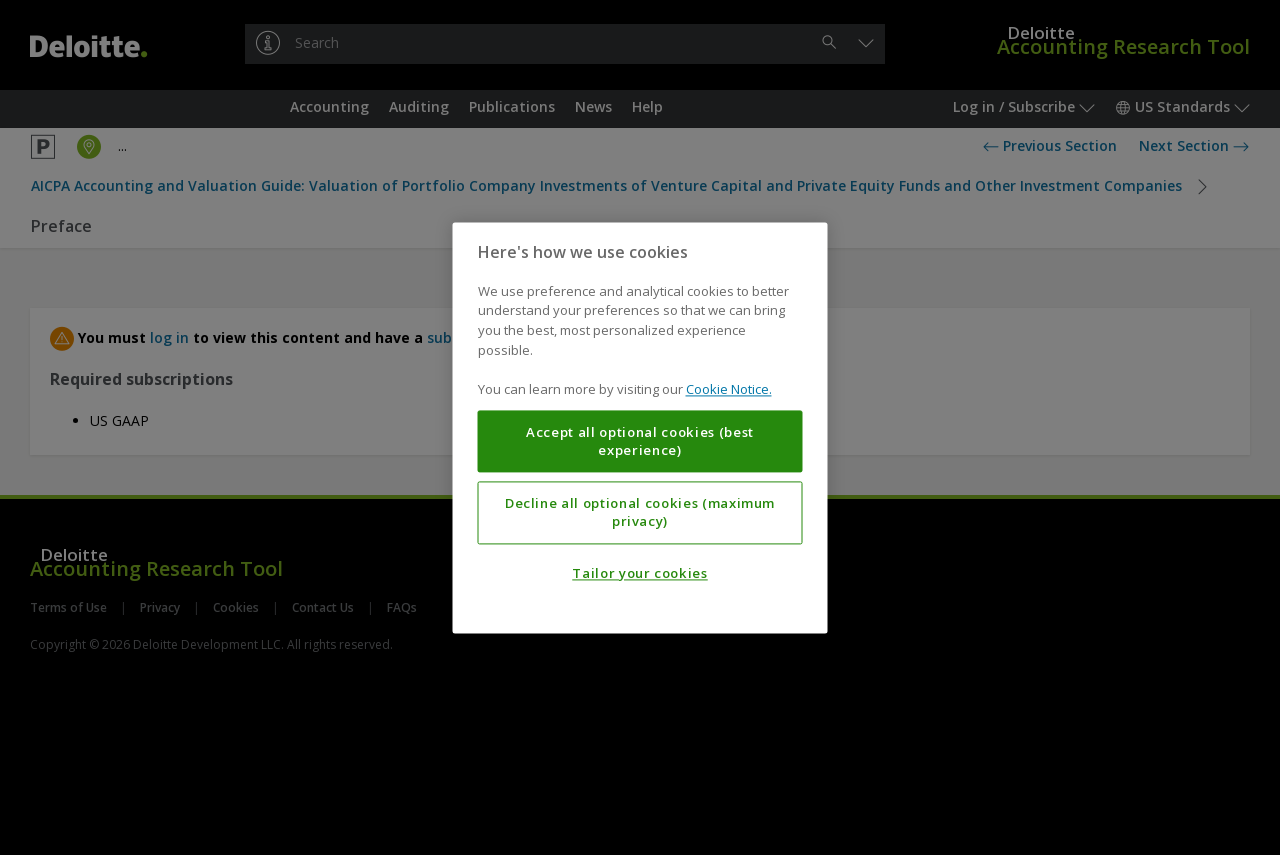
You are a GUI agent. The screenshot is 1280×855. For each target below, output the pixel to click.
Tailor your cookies (639, 573)
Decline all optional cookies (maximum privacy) (640, 512)
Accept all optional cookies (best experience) (640, 441)
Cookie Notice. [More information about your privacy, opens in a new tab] (729, 389)
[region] (640, 427)
